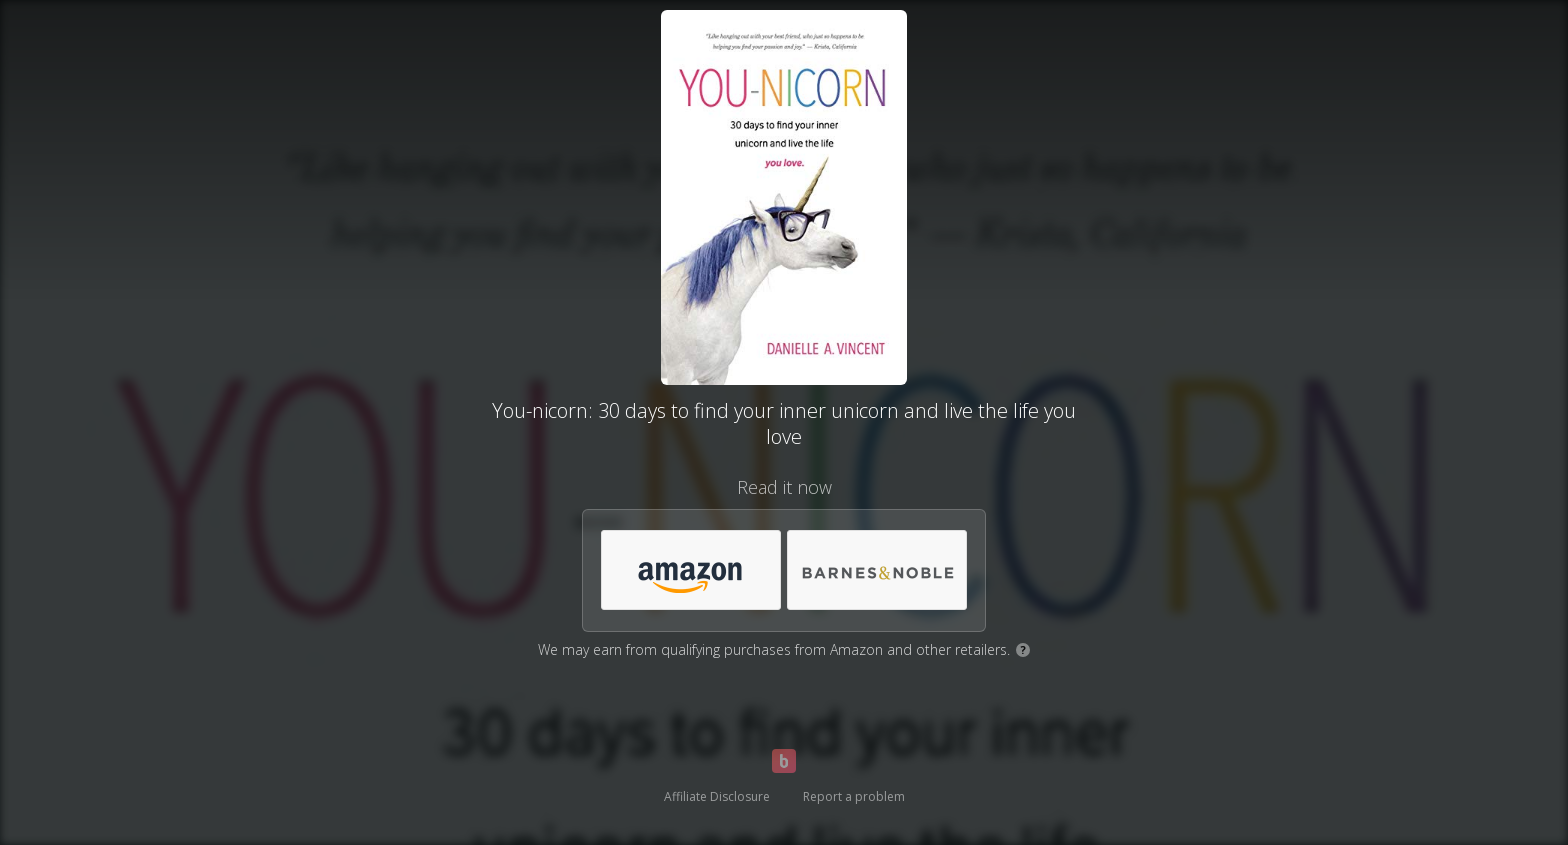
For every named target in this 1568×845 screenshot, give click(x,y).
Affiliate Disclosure (717, 796)
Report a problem (854, 796)
